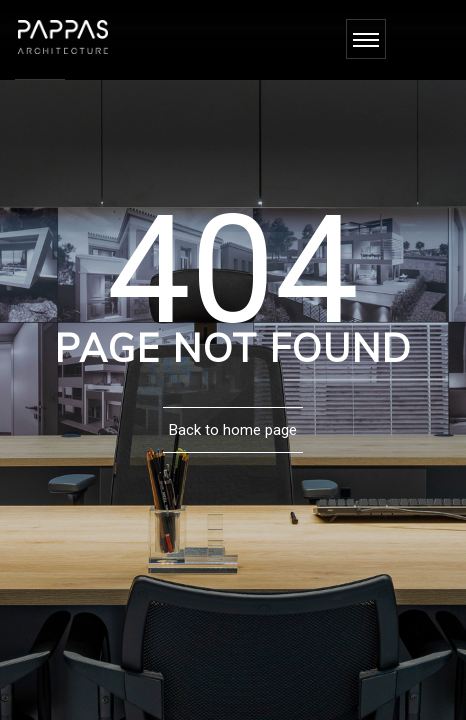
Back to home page (233, 430)
